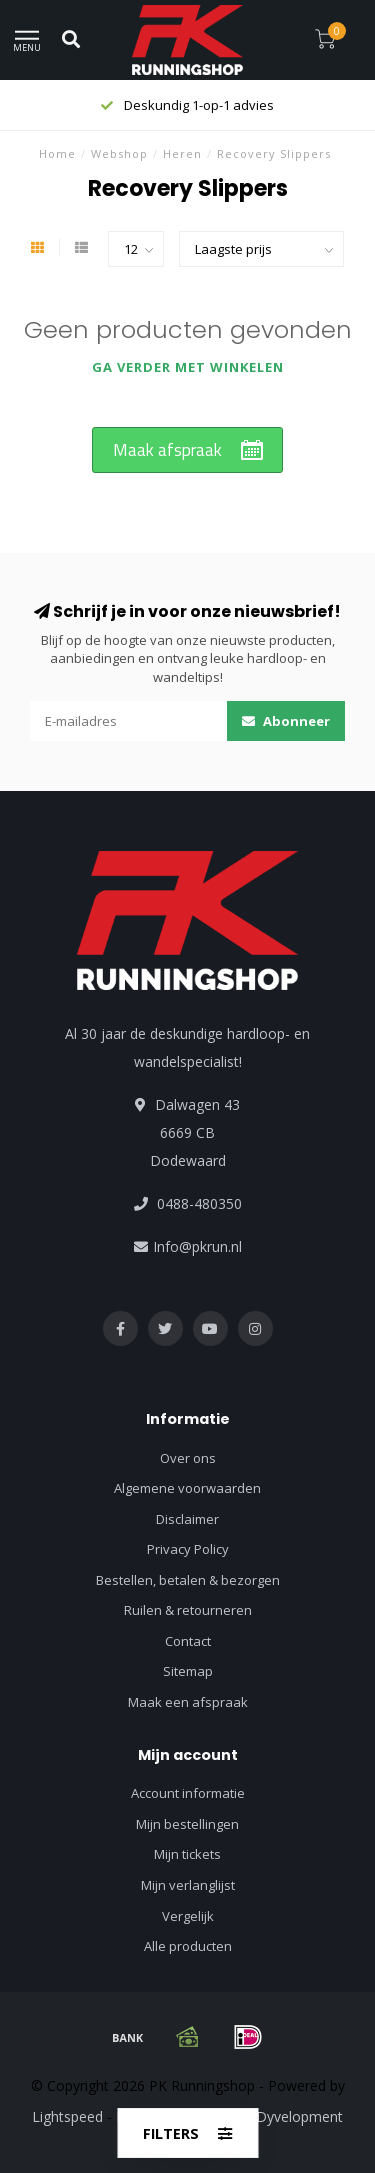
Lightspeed (67, 2116)
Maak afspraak (167, 450)
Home (57, 153)
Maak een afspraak (188, 1702)
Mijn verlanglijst (188, 1885)
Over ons (188, 1458)
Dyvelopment (299, 2116)
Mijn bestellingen (187, 1824)
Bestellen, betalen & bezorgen (188, 1580)
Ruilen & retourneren (188, 1610)
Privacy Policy (188, 1549)
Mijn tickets (187, 1854)
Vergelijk (188, 1916)
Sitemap (188, 1671)
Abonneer (286, 721)
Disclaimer (187, 1519)
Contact (188, 1641)
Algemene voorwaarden (187, 1488)
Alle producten (188, 1946)
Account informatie (188, 1793)
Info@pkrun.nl (197, 1246)
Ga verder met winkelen (188, 367)
